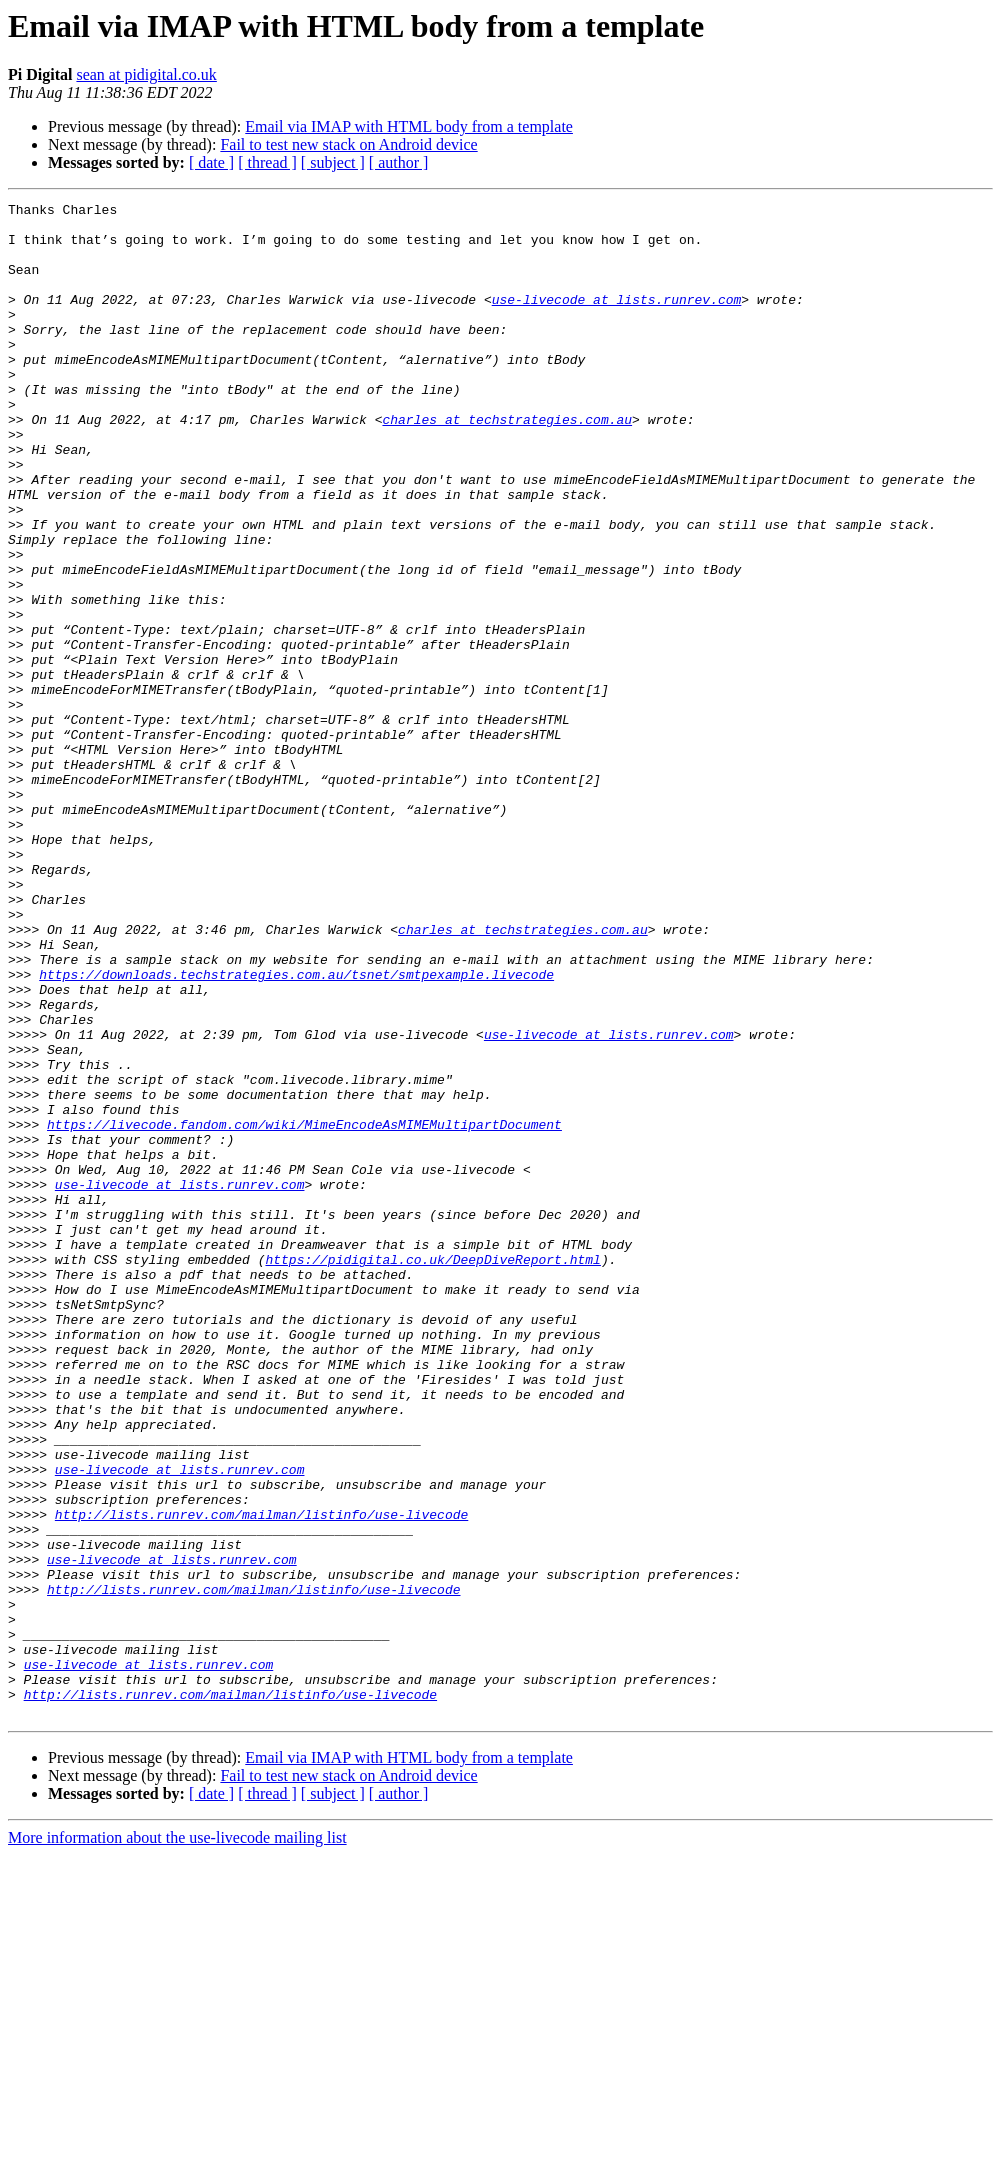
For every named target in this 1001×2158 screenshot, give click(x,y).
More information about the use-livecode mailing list (177, 2140)
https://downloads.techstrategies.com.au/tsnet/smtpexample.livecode (296, 1130)
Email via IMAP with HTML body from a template (409, 126)
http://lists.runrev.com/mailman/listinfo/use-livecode (261, 1778)
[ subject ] (333, 162)
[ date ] (211, 162)
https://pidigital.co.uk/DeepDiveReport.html (432, 1472)
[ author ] (399, 162)
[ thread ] (267, 162)
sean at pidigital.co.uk (146, 74)
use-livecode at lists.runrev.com (617, 320)
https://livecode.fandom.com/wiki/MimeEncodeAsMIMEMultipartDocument (304, 1310)
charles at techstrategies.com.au (507, 464)
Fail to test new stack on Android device (348, 144)
